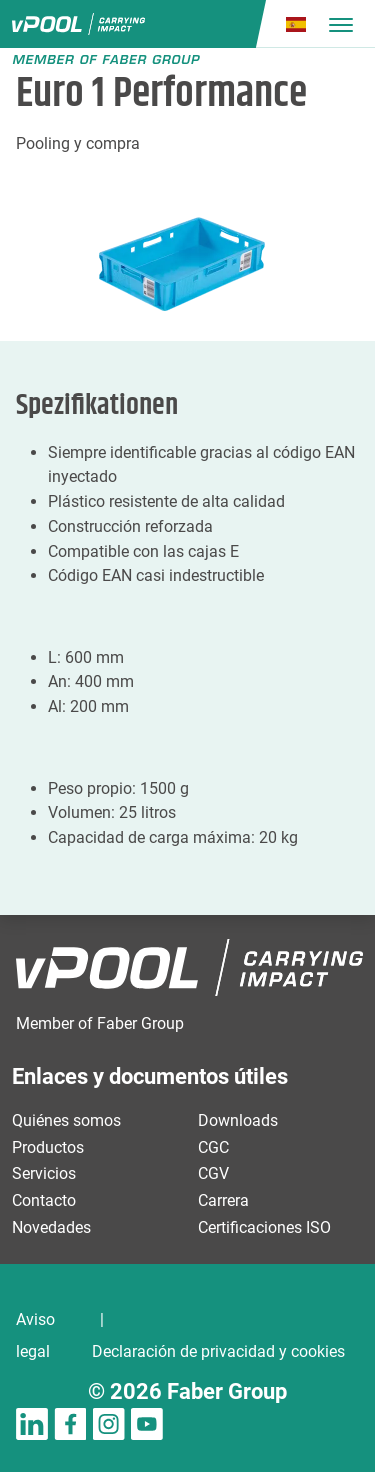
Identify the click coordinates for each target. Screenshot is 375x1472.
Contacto (44, 1200)
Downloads (238, 1120)
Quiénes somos (66, 1120)
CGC (213, 1147)
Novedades (51, 1227)
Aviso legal (35, 1335)
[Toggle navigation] (341, 24)
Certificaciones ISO (264, 1227)
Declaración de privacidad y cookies (218, 1351)
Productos (48, 1147)
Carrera (223, 1200)
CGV (213, 1173)
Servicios (44, 1173)
